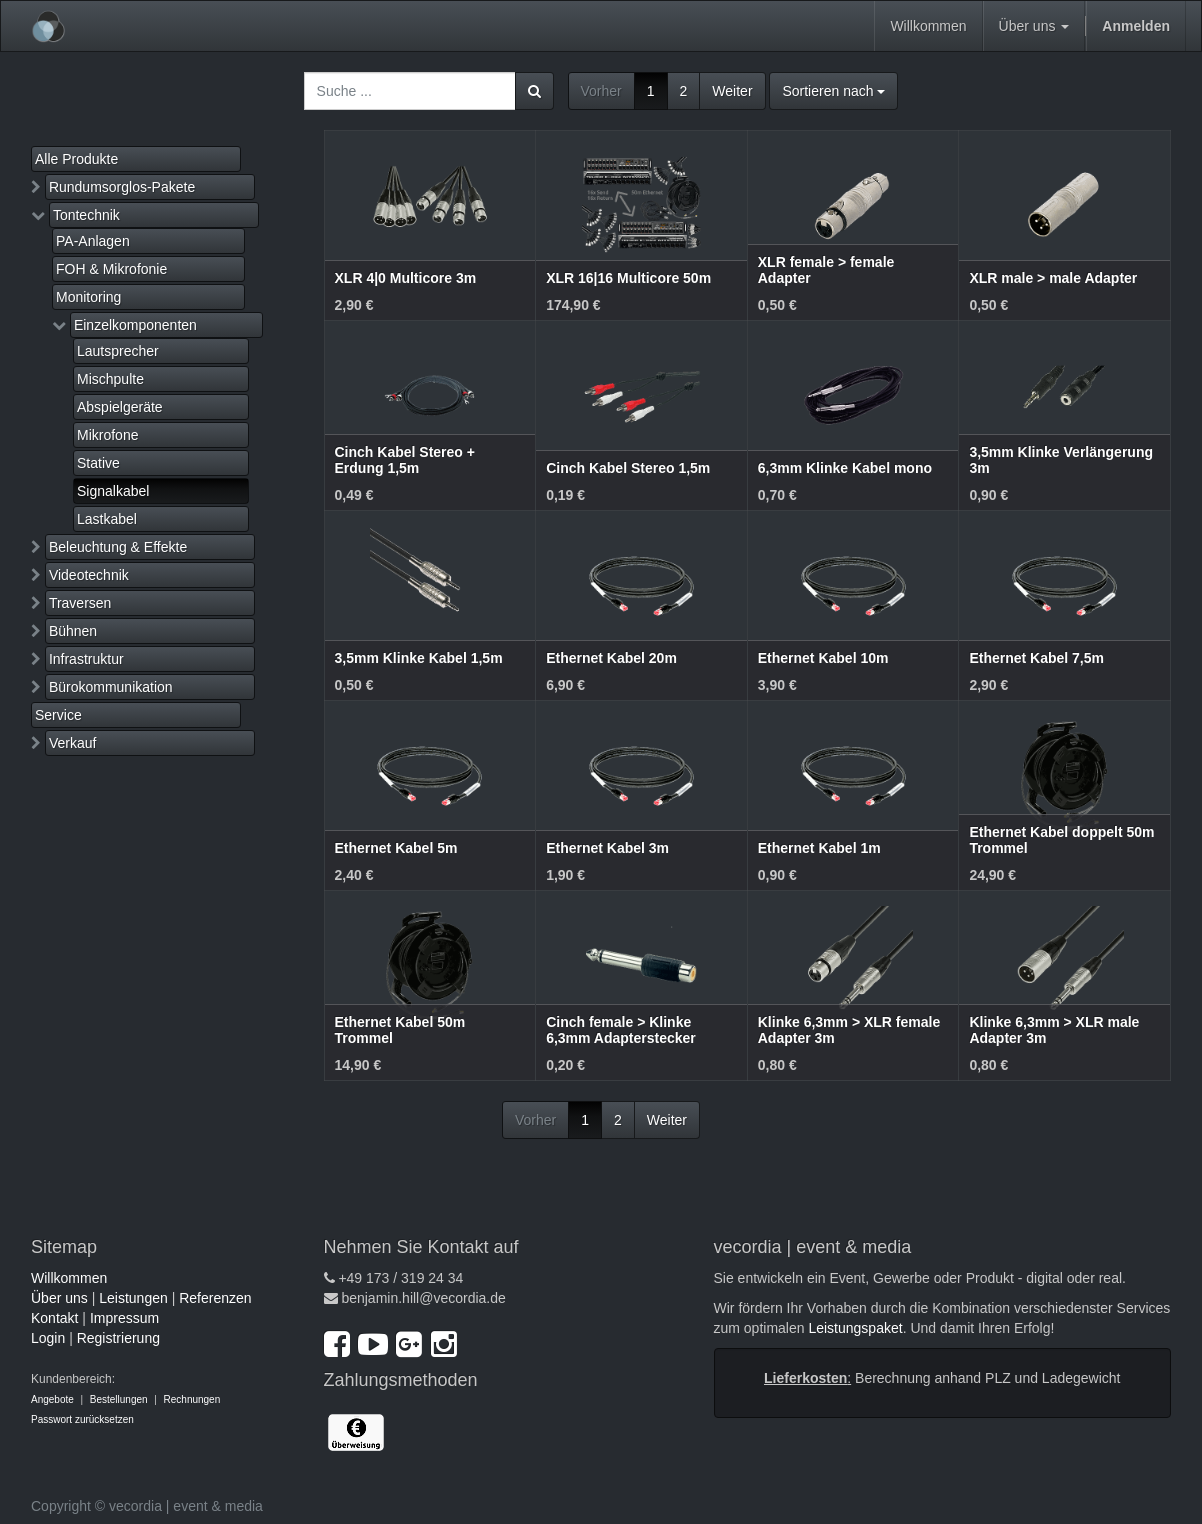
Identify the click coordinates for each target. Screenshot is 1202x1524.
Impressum (124, 1318)
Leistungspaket (855, 1328)
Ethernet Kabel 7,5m (1036, 658)
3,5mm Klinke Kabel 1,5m (419, 658)
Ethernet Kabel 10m (823, 658)
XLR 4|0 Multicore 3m (406, 278)
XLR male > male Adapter (1053, 278)
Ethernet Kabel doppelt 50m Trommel (1061, 839)
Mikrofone (107, 435)
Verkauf (72, 743)
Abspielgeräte (120, 407)
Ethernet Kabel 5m (396, 848)
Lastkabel (107, 519)
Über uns (59, 1298)
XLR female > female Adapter (826, 269)
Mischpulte (110, 379)
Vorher (601, 91)
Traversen (80, 603)
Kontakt (54, 1318)
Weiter (732, 91)
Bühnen (73, 631)
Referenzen (215, 1298)
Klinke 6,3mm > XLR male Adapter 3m (1054, 1029)
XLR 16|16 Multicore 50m (628, 278)
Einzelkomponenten (135, 325)
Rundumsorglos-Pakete (122, 187)
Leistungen (133, 1298)
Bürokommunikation (111, 687)
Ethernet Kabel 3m (607, 848)
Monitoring (88, 297)
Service (58, 715)
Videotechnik (89, 575)
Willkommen (69, 1278)
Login (48, 1338)
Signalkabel (113, 491)
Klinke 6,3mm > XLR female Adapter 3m (849, 1029)
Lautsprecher (118, 351)
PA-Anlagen (93, 241)
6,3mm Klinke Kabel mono (845, 468)
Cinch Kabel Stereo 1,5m (628, 468)
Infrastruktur (86, 659)
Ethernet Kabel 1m (819, 848)
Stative (98, 463)
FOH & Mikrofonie (111, 269)
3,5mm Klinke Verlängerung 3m (1061, 459)
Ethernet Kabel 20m (611, 658)
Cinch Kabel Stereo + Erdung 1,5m (405, 459)
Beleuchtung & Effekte (118, 547)
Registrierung (118, 1338)
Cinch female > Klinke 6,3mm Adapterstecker (621, 1029)
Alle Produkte (76, 159)
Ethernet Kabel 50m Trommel (400, 1029)
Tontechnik (86, 215)
